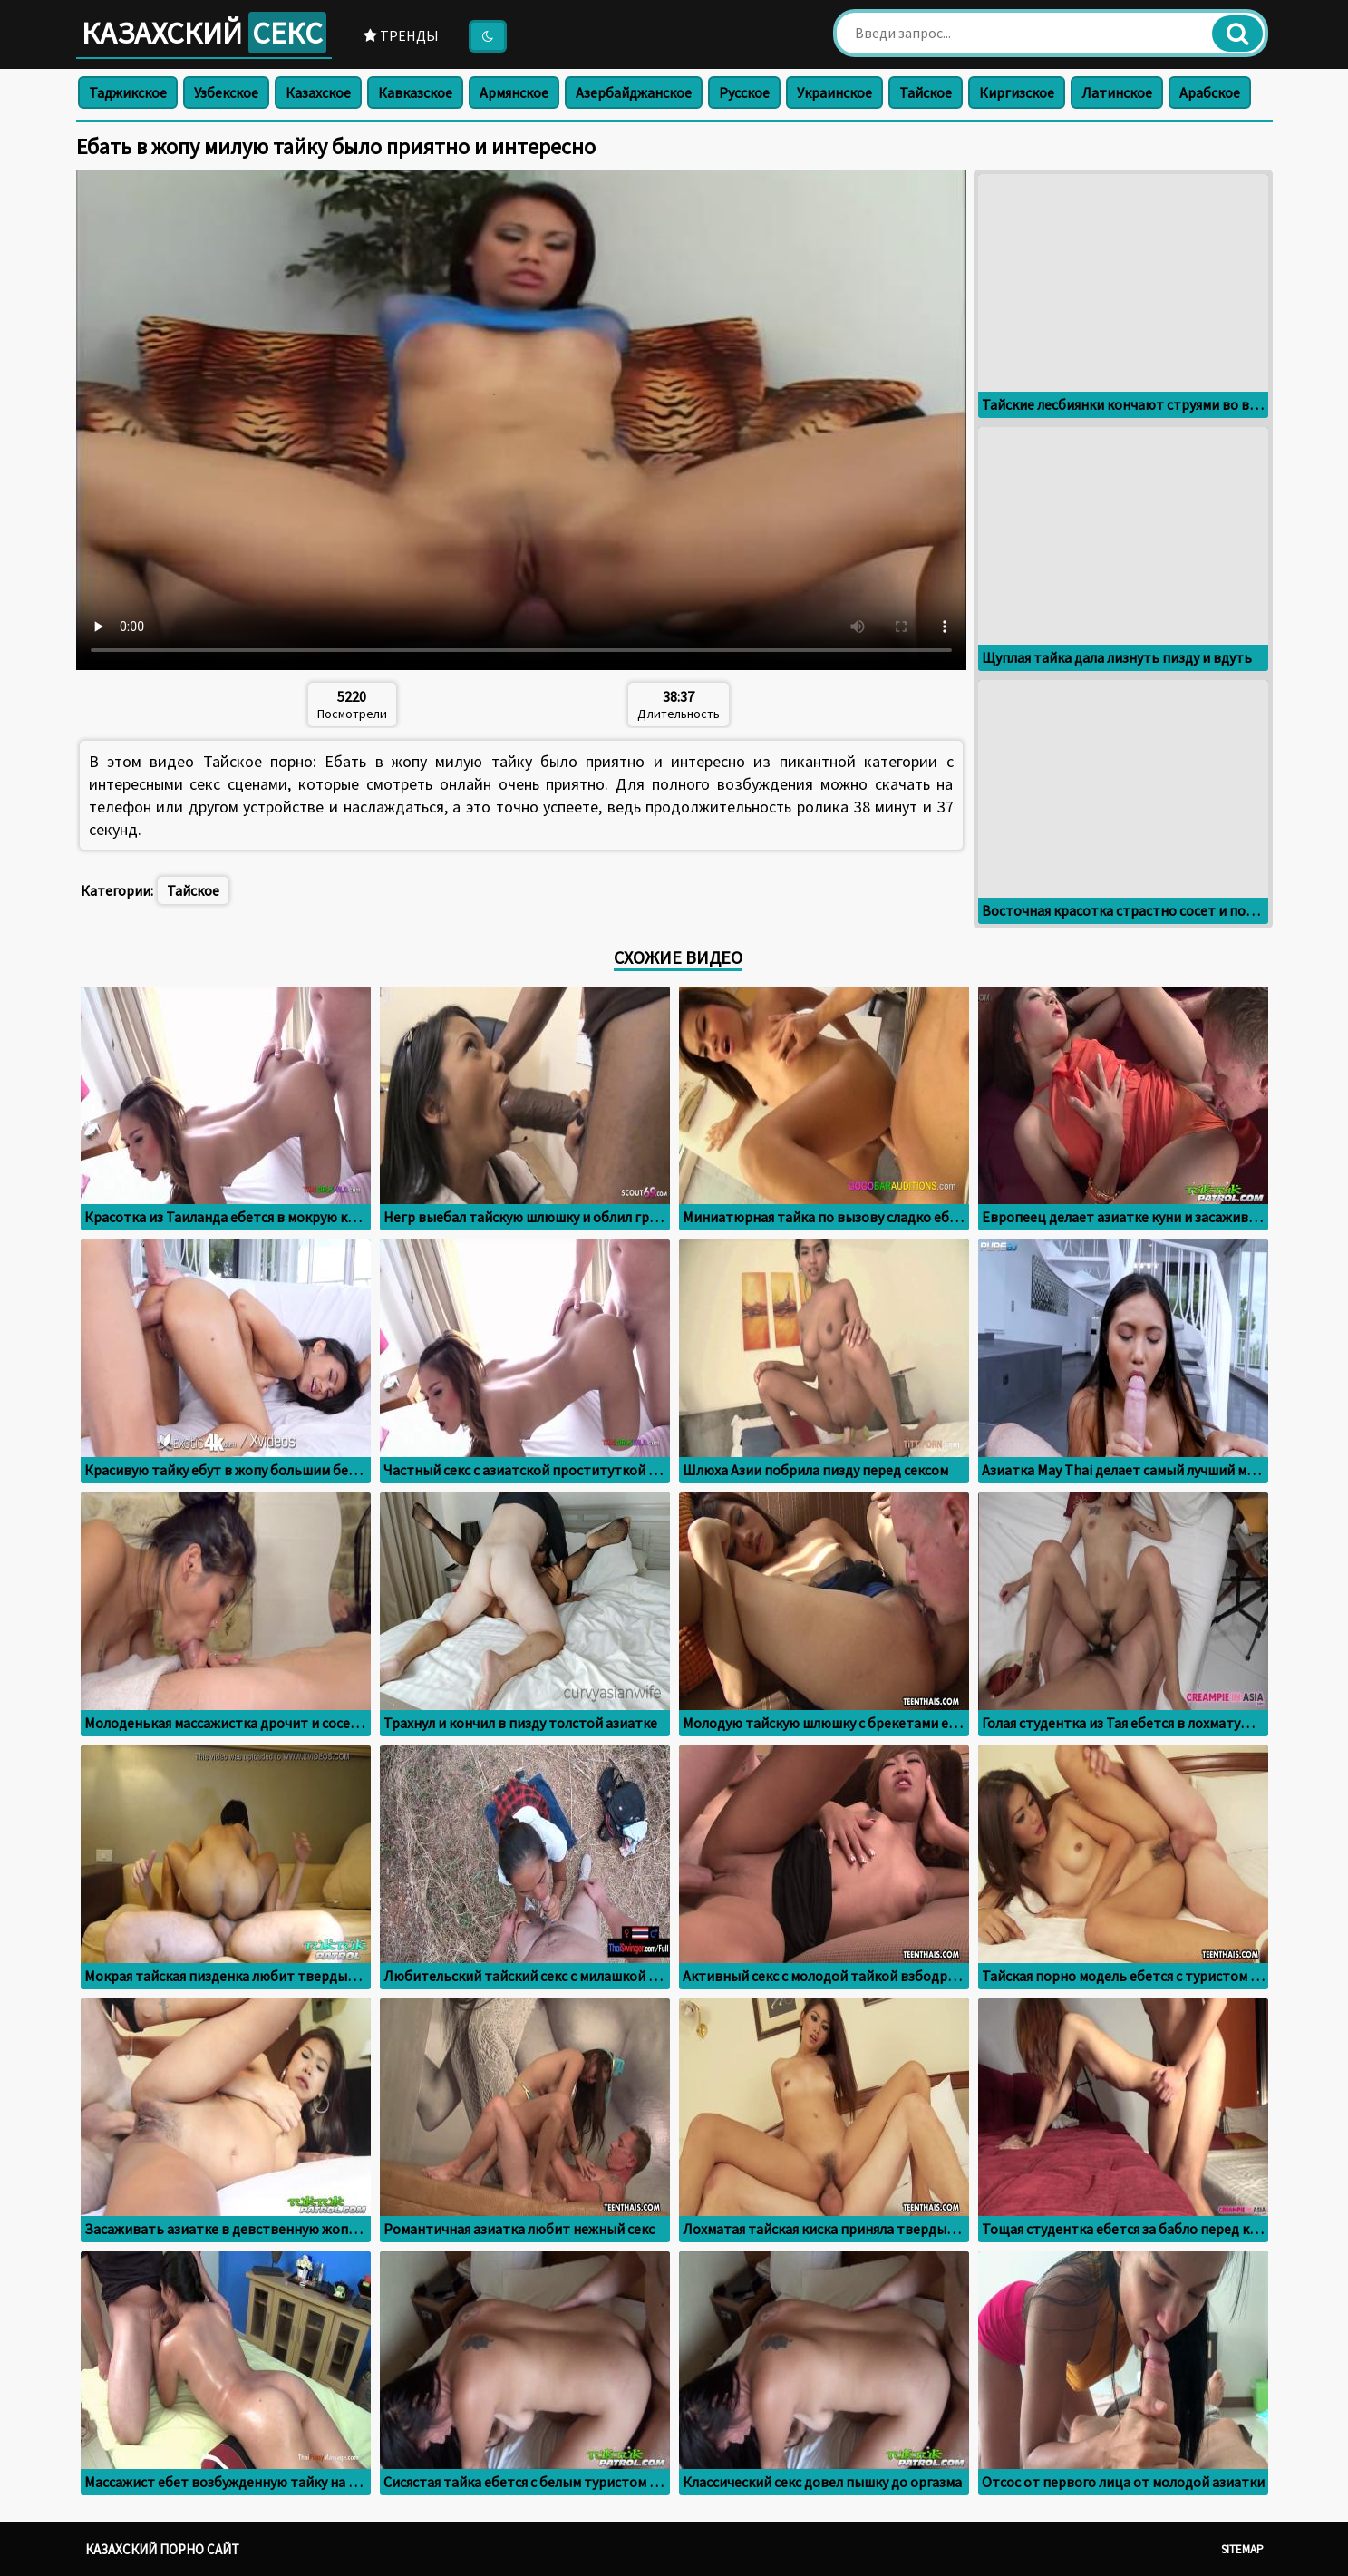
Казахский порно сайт (162, 2549)
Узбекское (226, 92)
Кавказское (415, 92)
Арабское (1209, 92)
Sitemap (1242, 2549)
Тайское (925, 92)
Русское (744, 92)
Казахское (318, 92)
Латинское (1116, 92)
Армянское (514, 92)
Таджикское (128, 92)
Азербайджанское (634, 92)
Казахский (204, 32)
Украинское (834, 92)
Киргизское (1016, 92)
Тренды (401, 35)
